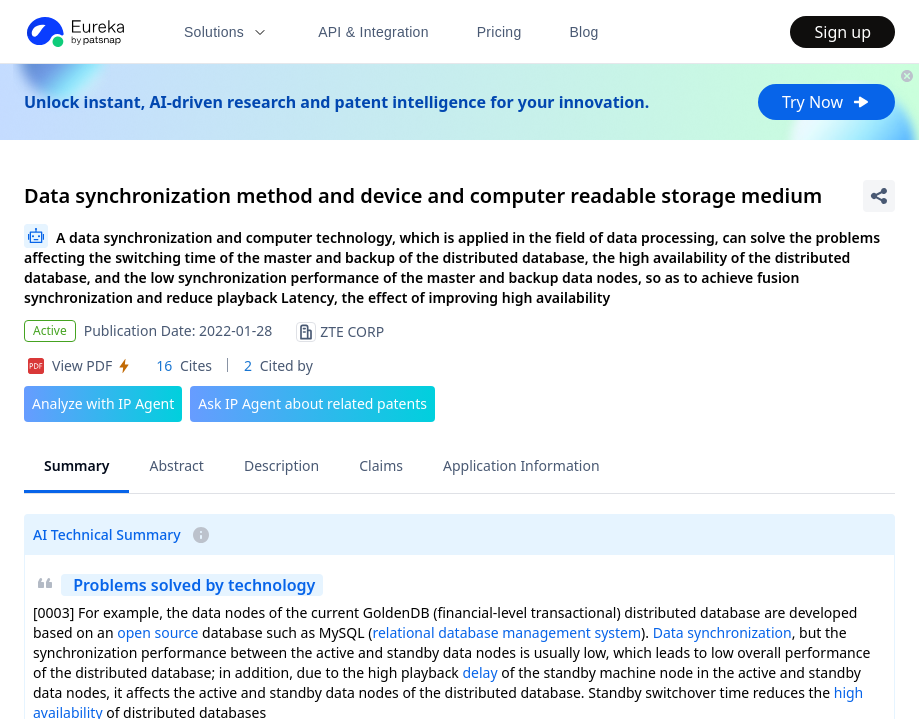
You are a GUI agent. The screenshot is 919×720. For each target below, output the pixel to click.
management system (571, 632)
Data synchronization (722, 632)
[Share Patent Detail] (879, 196)
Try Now (826, 102)
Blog (584, 32)
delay (480, 672)
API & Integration (373, 32)
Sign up (842, 32)
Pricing (499, 32)
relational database (435, 632)
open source (157, 632)
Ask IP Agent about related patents (312, 403)
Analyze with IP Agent (103, 403)
